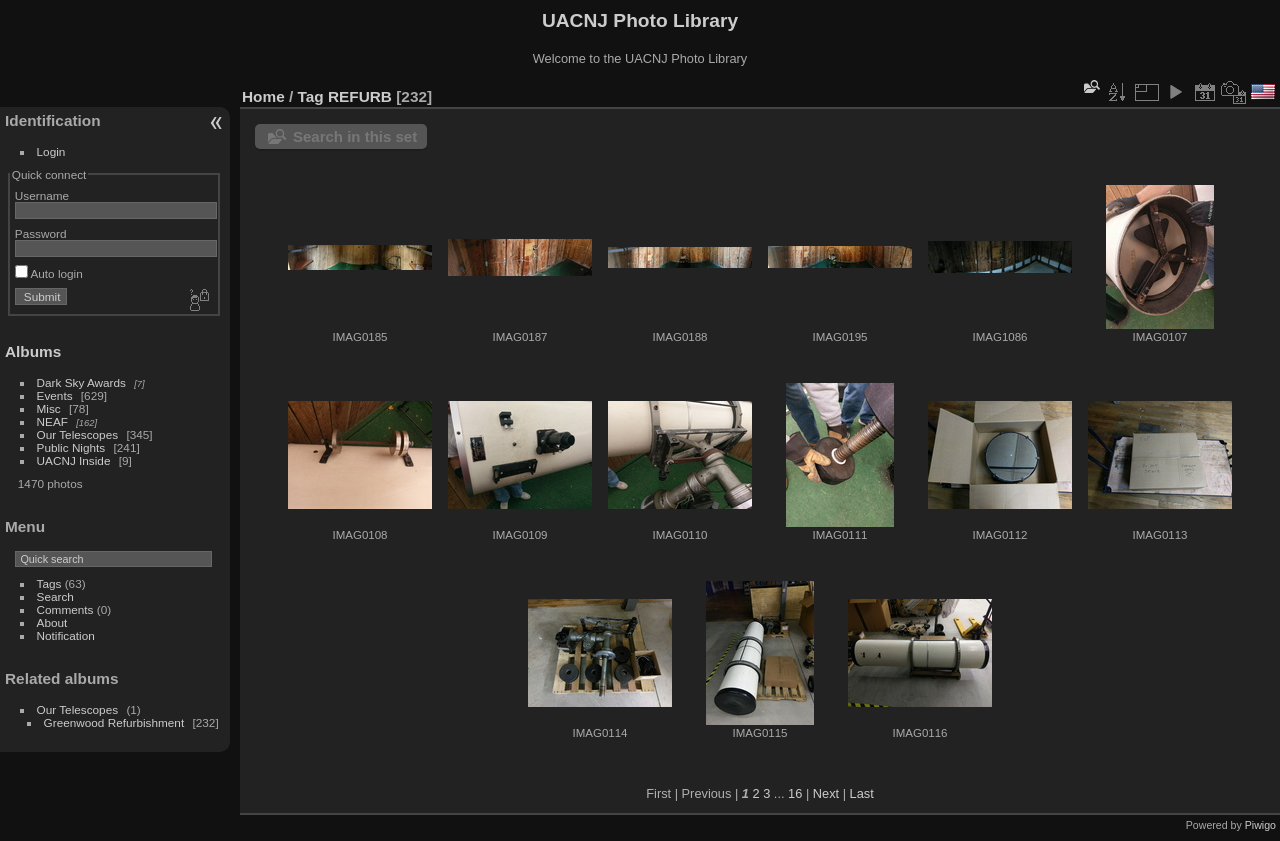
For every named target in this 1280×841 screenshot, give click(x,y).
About (52, 622)
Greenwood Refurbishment (114, 722)
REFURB (360, 96)
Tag (311, 96)
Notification (66, 635)
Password (41, 233)
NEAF (52, 421)
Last (862, 793)
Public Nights (71, 447)
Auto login (49, 273)
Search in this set (355, 136)
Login (51, 151)
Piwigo (1260, 825)
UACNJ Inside (74, 460)
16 (795, 793)
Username (42, 195)
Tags (49, 583)
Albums (33, 351)
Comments (65, 609)
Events (55, 395)
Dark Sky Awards (81, 382)
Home (263, 96)
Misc (49, 408)
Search (55, 596)
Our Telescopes (78, 434)
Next (826, 793)
